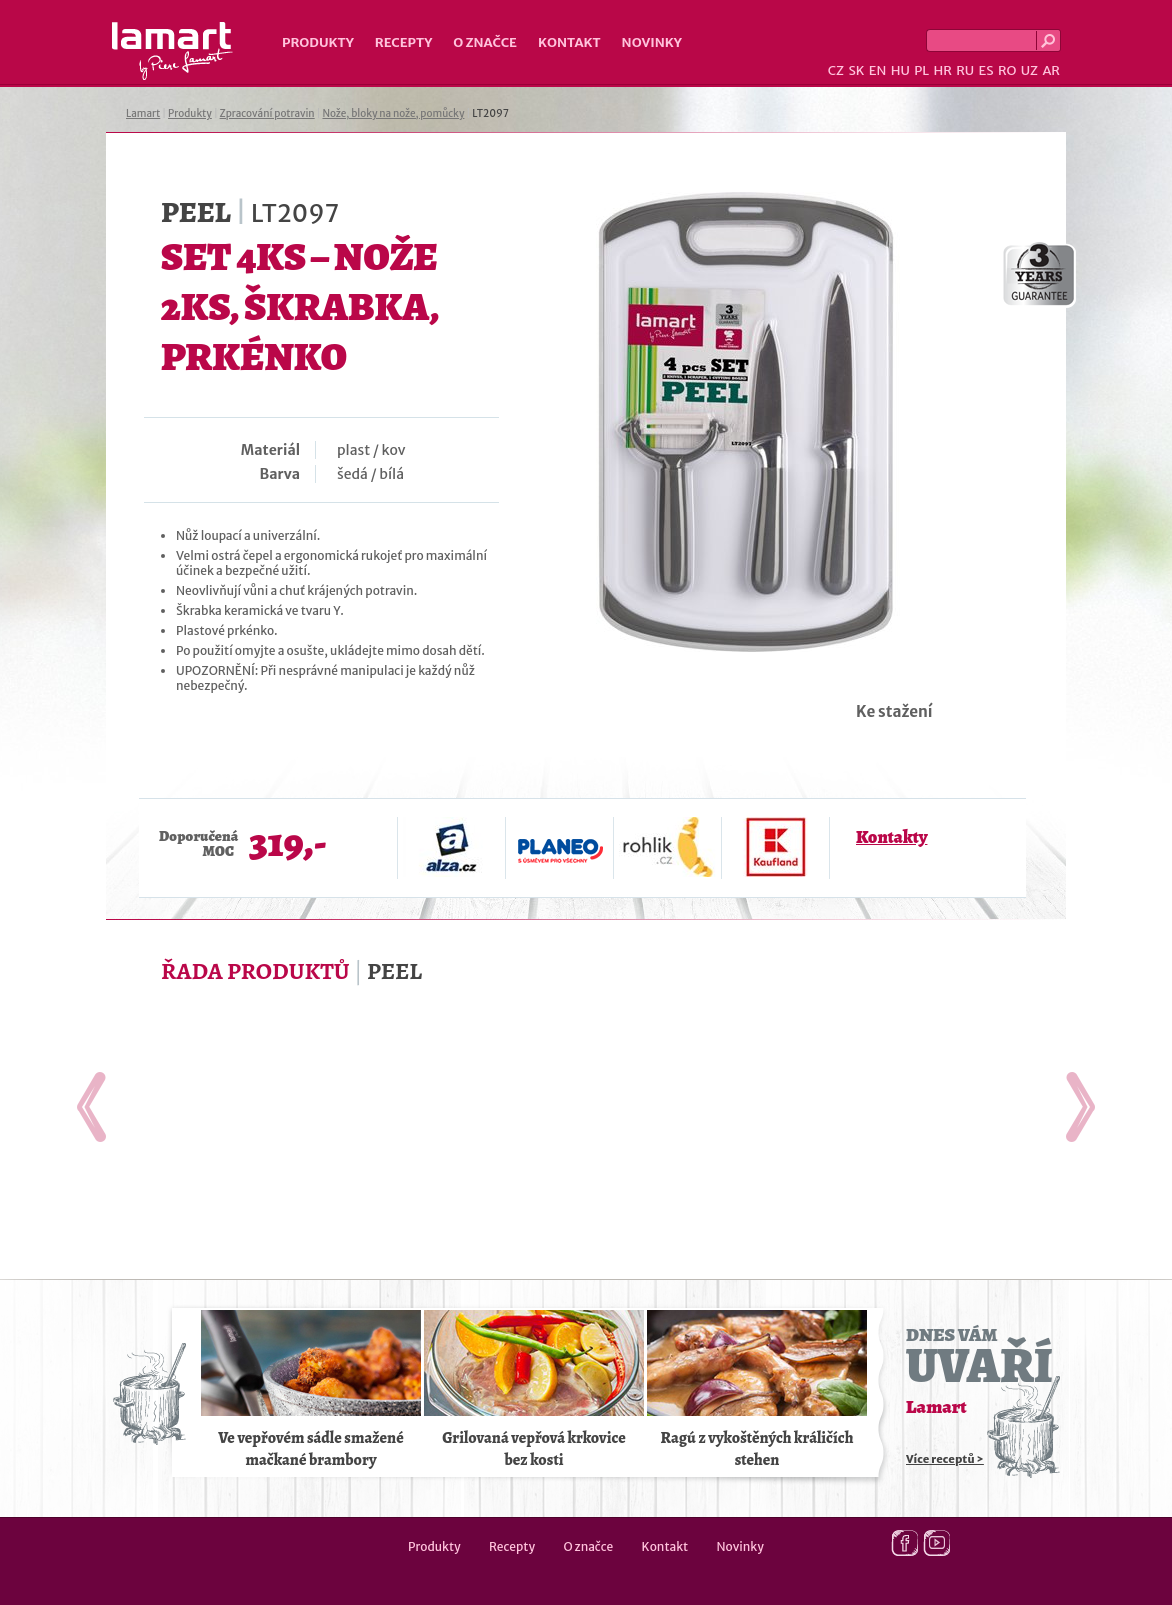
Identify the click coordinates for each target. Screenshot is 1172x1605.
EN (878, 70)
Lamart (172, 51)
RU (965, 70)
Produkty (318, 42)
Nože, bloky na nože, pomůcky (393, 113)
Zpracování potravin (267, 113)
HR (942, 70)
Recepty (403, 42)
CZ (836, 70)
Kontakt (569, 42)
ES (986, 70)
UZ (1029, 70)
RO (1007, 70)
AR (1051, 70)
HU (900, 70)
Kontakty (891, 837)
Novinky (652, 42)
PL (921, 70)
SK (856, 70)
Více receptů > (945, 1459)
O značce (485, 42)
